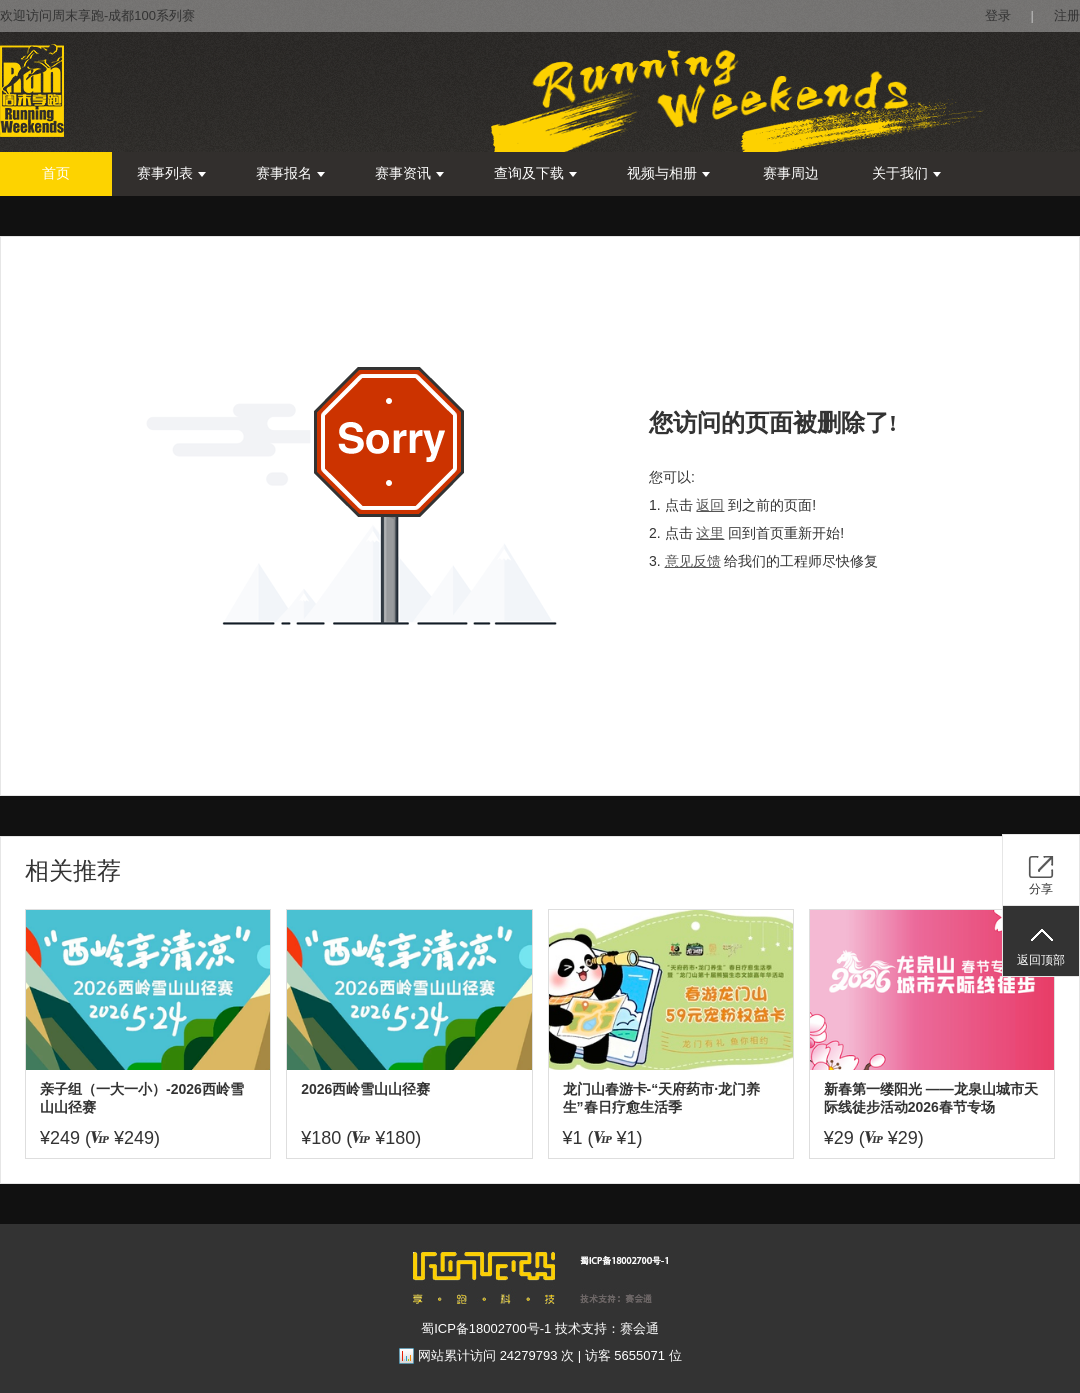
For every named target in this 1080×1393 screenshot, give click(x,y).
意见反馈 (693, 561)
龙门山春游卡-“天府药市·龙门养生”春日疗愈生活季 (662, 1098)
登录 (998, 15)
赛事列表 (171, 173)
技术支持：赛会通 (607, 1328)
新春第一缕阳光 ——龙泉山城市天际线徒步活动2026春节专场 (931, 1098)
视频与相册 (668, 173)
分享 (1041, 889)
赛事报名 (290, 173)
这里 (710, 533)
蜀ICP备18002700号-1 (486, 1328)
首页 (56, 173)
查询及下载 (535, 173)
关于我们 (906, 173)
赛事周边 (791, 173)
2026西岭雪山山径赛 (365, 1089)
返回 (710, 505)
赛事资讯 (409, 173)
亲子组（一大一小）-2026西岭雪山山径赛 (142, 1098)
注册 (1067, 15)
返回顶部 (1041, 960)
